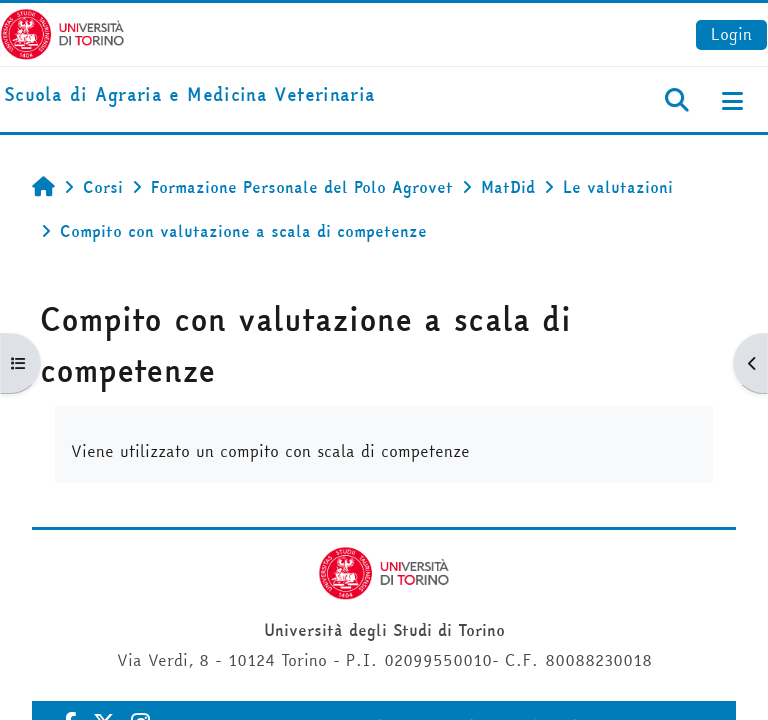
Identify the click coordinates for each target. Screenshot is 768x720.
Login (731, 34)
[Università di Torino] (62, 32)
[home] (189, 95)
